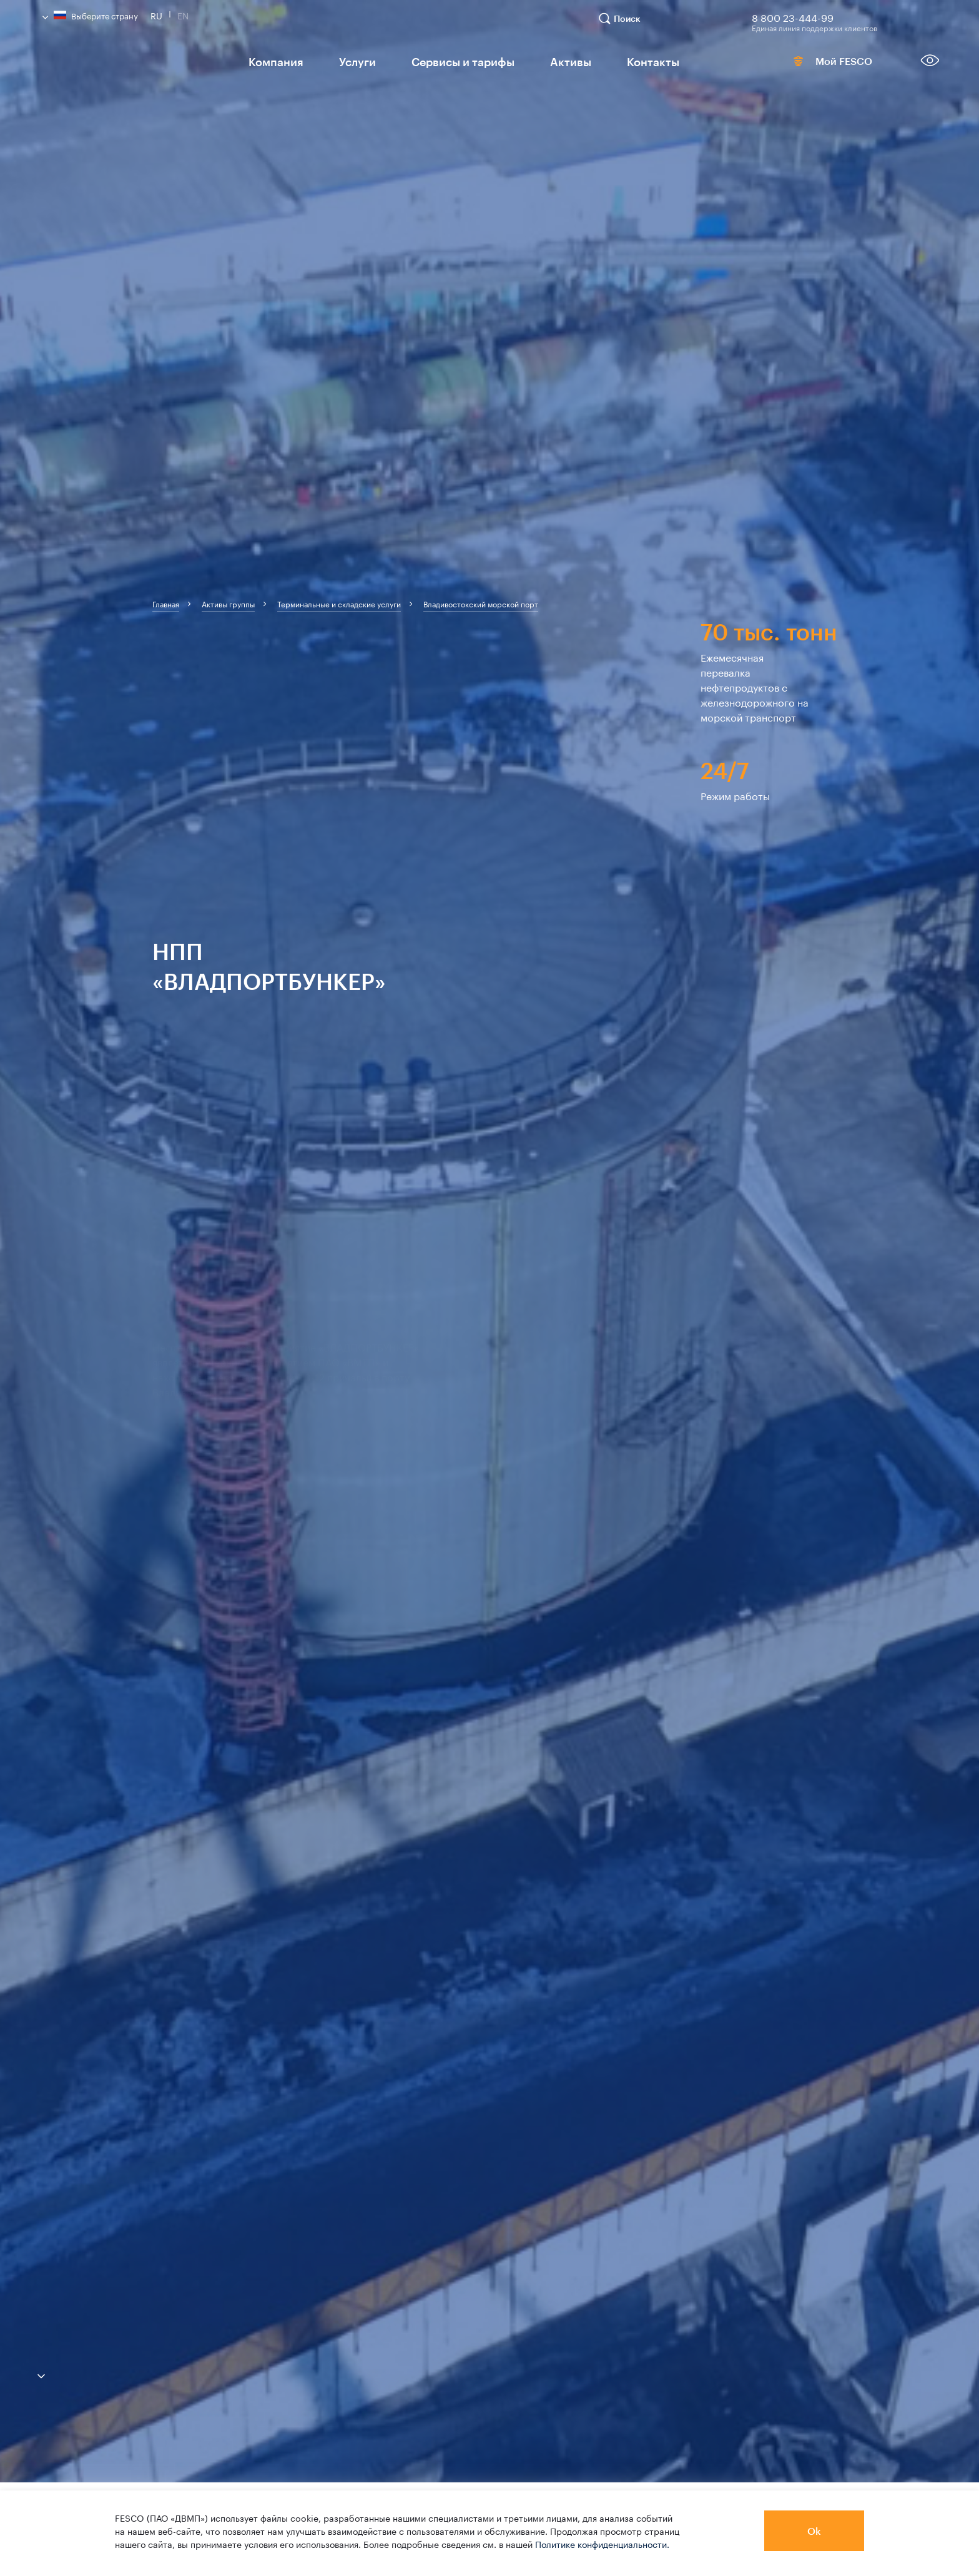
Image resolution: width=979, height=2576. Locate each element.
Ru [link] (156, 14)
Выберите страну (90, 15)
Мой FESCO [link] (814, 63)
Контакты (618, 61)
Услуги (346, 61)
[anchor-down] (22, 2373)
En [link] (183, 14)
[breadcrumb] (165, 603)
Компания (271, 61)
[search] (625, 24)
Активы (542, 61)
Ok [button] (814, 2531)
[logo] (133, 65)
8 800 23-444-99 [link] (793, 15)
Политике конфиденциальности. (602, 2543)
